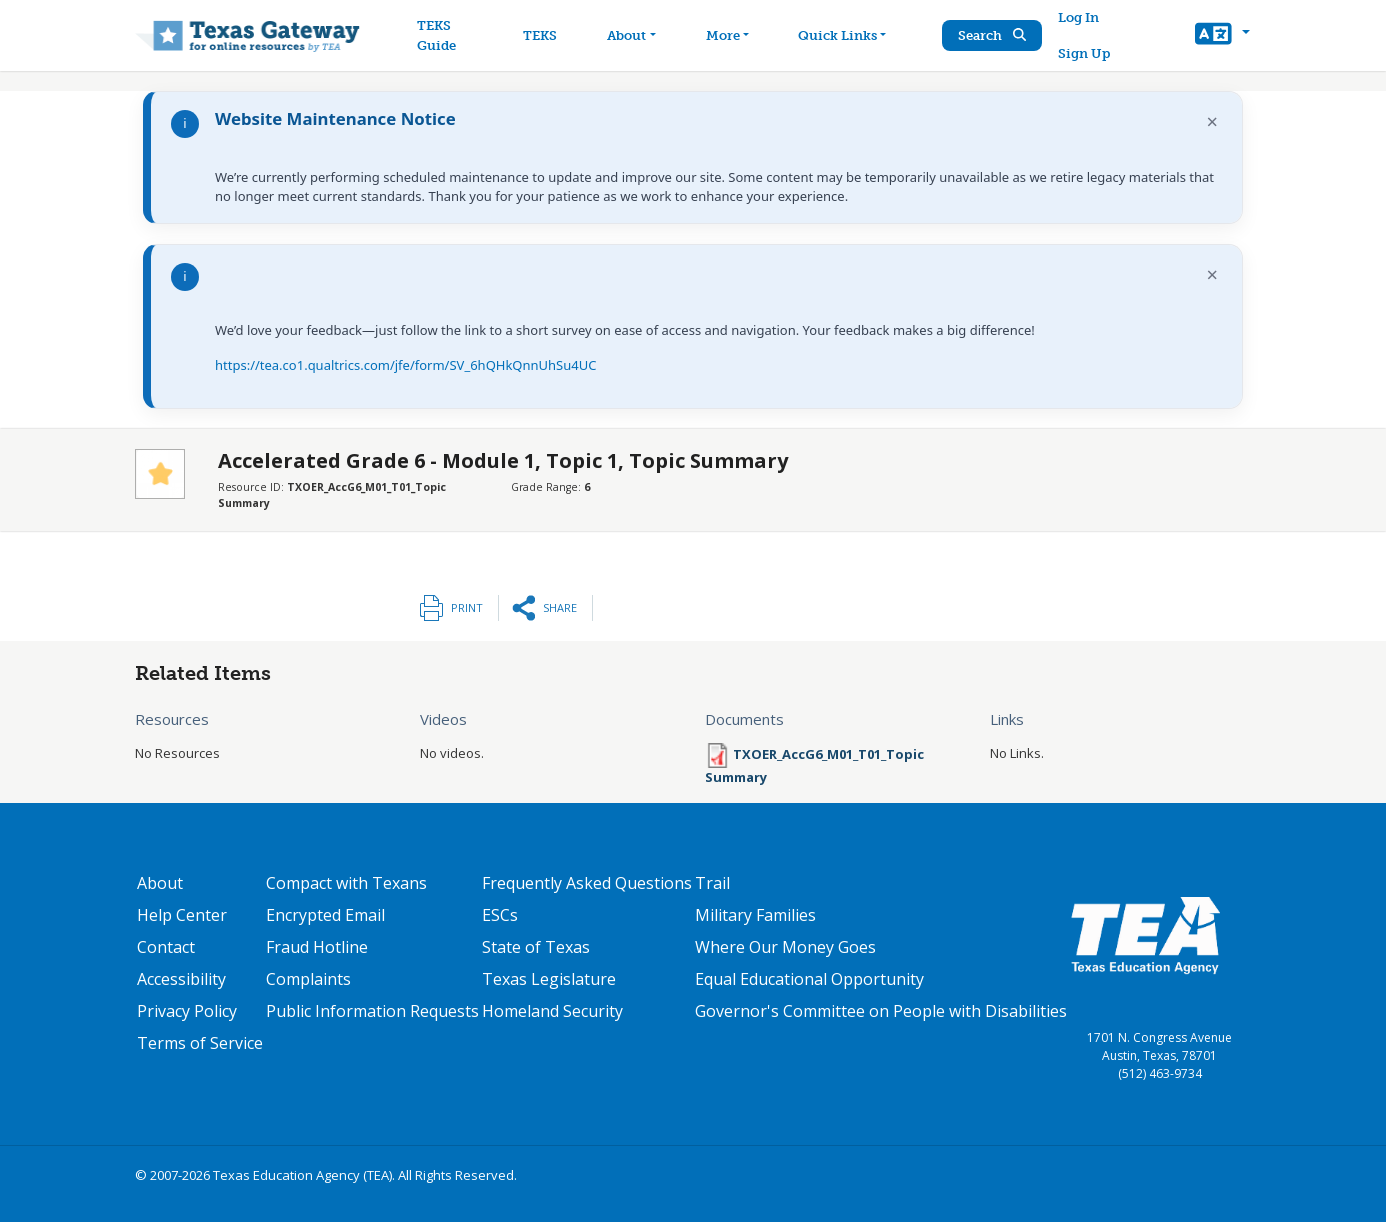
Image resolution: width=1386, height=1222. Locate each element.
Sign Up (1084, 53)
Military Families (755, 915)
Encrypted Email (325, 915)
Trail (712, 883)
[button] (1222, 36)
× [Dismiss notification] (1212, 121)
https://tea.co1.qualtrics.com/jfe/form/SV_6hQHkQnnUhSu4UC (405, 365)
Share (560, 607)
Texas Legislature (549, 979)
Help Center (182, 915)
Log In (1078, 17)
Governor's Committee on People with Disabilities (881, 1011)
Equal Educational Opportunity (809, 979)
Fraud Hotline (317, 947)
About (160, 883)
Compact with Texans (346, 883)
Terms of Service (200, 1043)
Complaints (308, 979)
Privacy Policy (187, 1011)
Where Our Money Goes (785, 947)
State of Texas (536, 947)
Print (467, 607)
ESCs (500, 915)
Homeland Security (552, 1011)
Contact (166, 947)
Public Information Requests (372, 1011)
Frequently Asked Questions (587, 883)
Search (992, 35)
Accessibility (181, 979)
